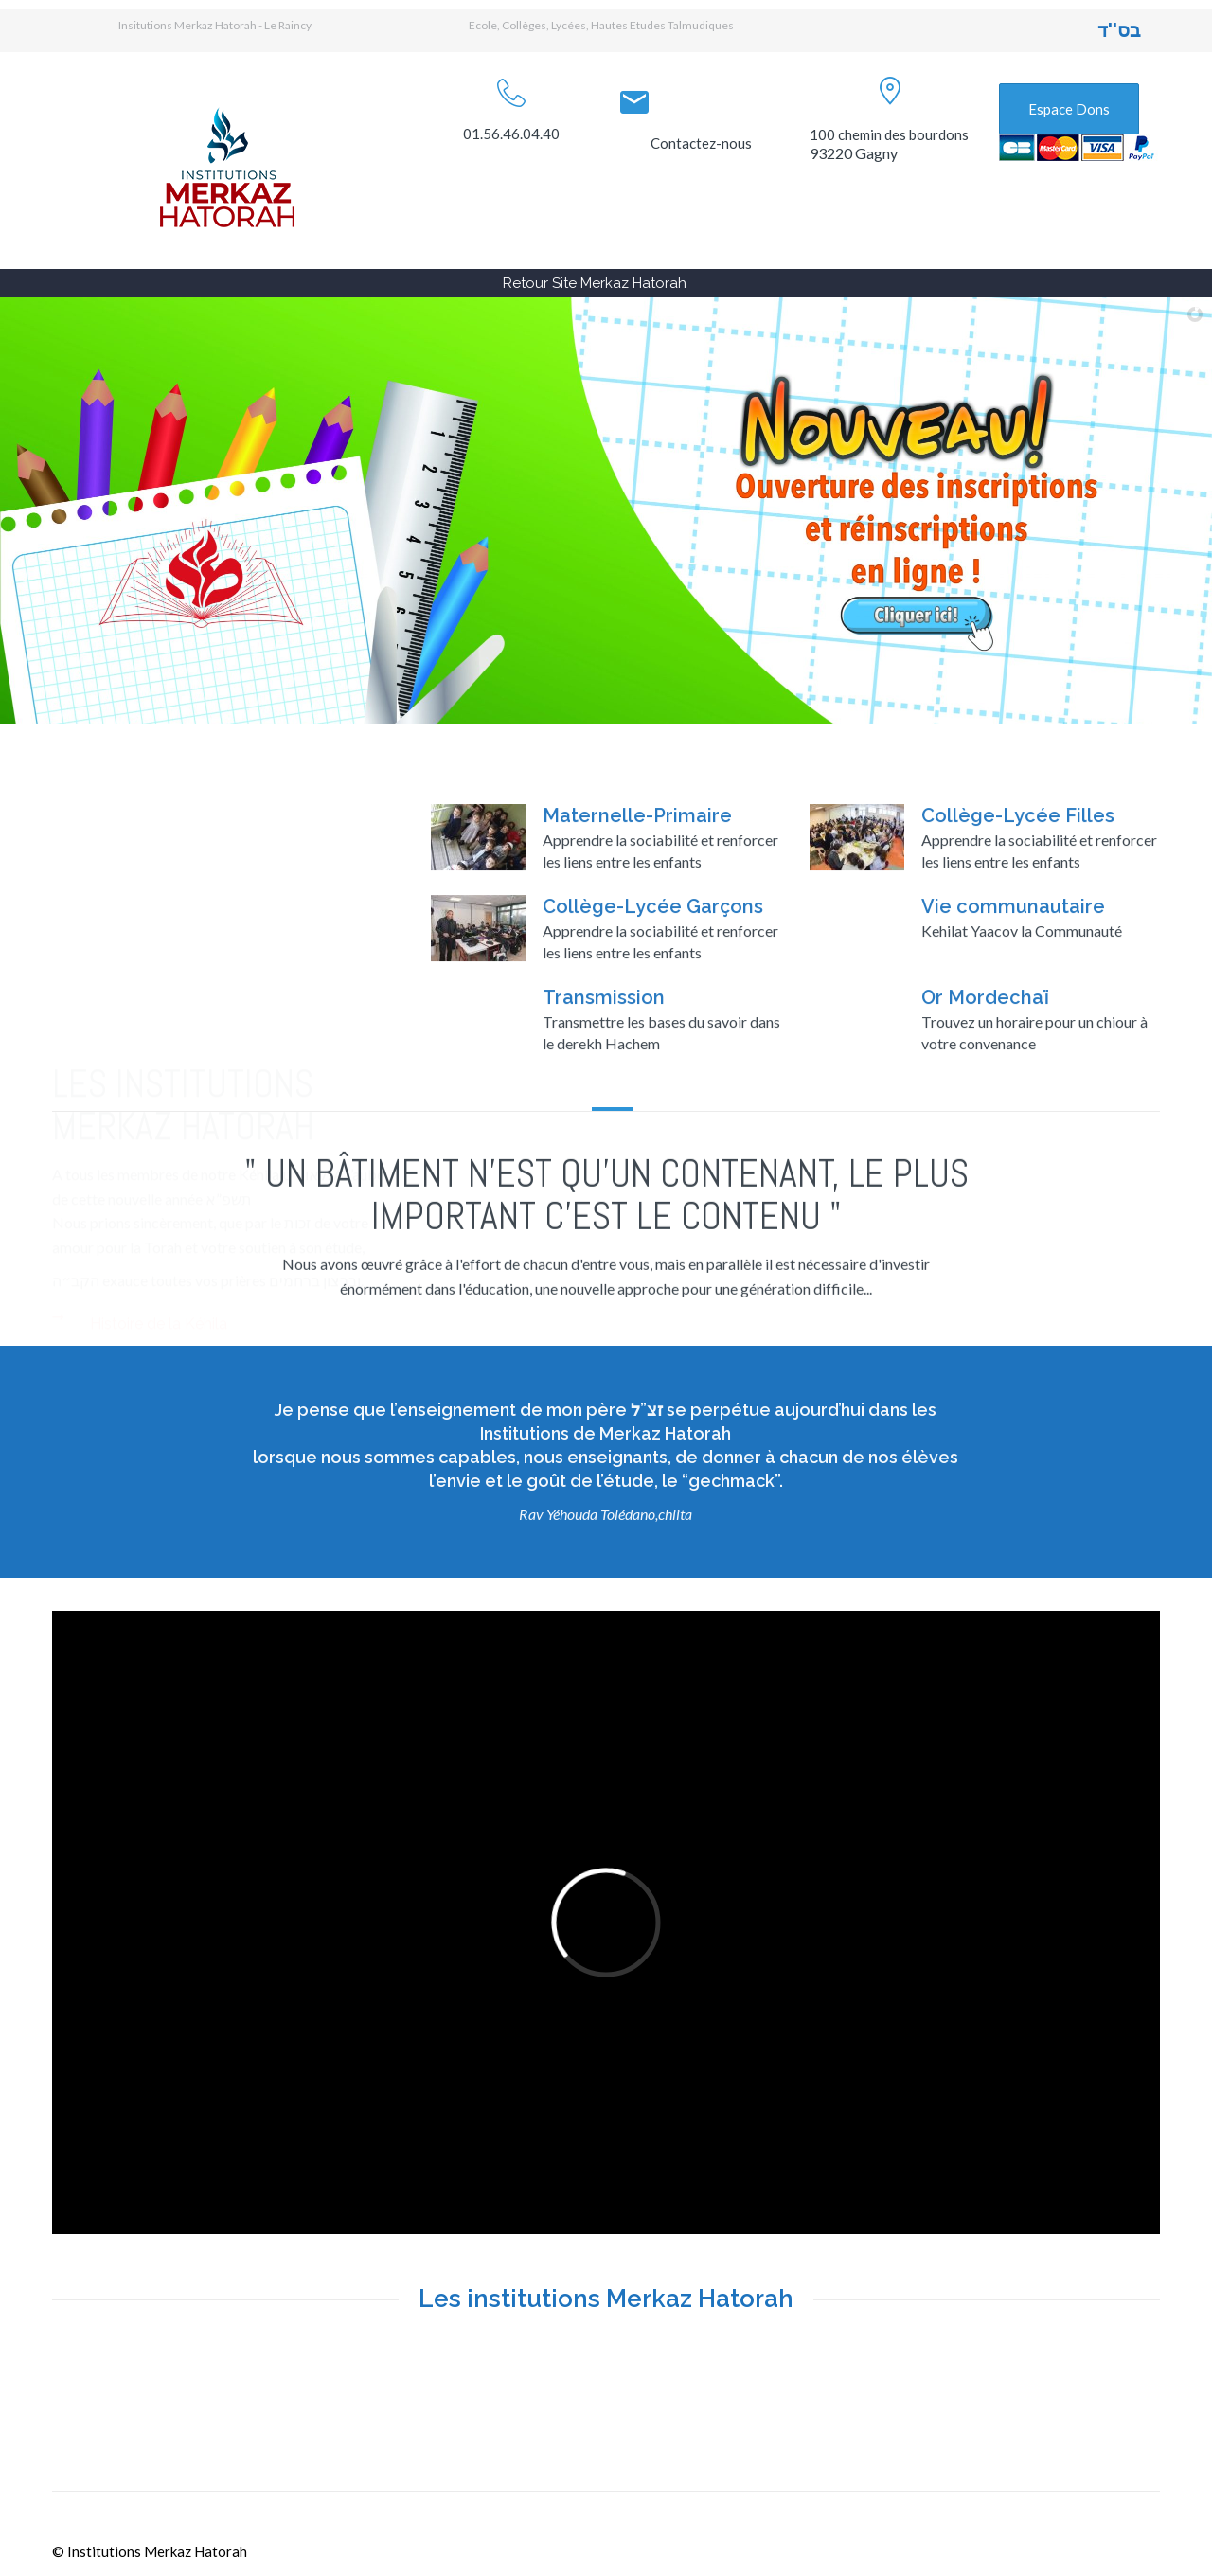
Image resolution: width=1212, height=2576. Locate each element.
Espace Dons (1069, 108)
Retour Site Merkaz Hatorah (594, 283)
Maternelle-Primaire (637, 943)
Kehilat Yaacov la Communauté (1021, 1058)
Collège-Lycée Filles (1017, 943)
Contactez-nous (701, 143)
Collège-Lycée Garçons (653, 1034)
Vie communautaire (1013, 1034)
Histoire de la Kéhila (158, 1198)
